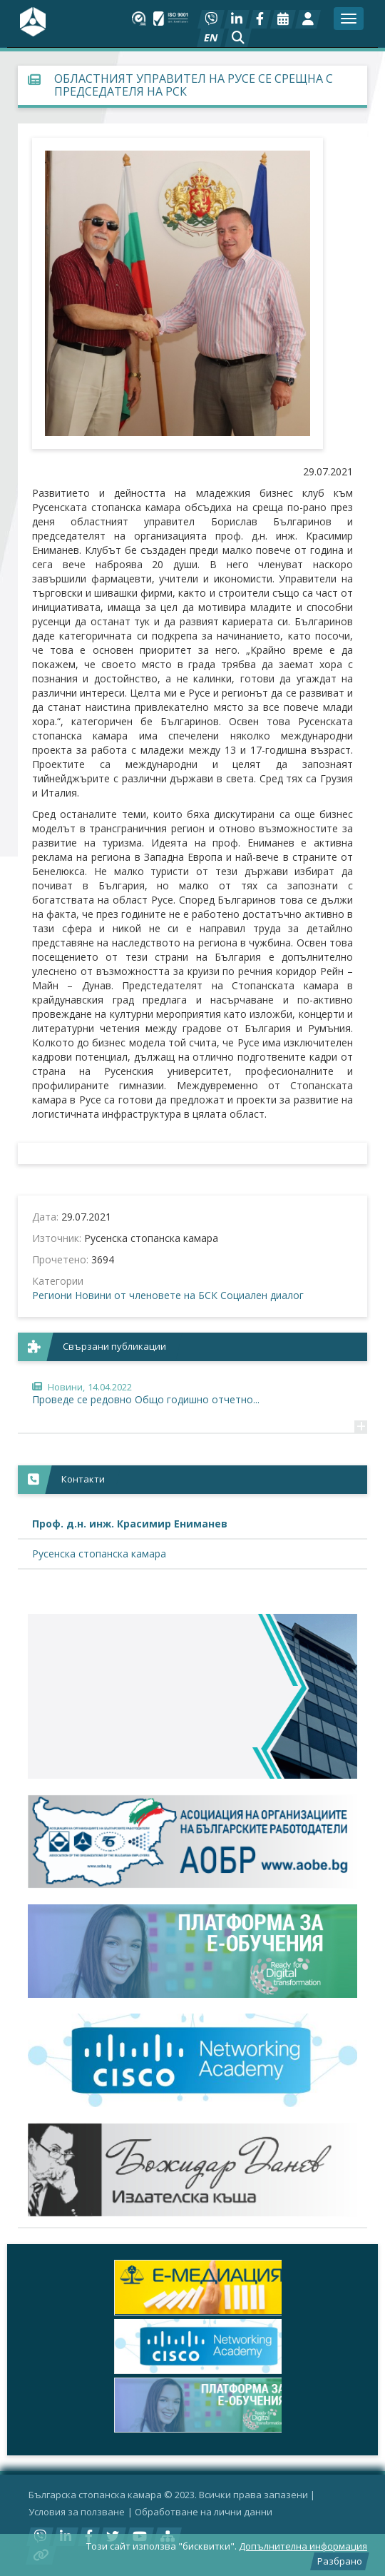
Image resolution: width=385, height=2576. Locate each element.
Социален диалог (262, 1295)
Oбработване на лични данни (203, 2511)
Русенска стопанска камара (99, 1553)
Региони (52, 1295)
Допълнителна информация (303, 2546)
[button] (238, 38)
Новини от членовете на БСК (146, 1295)
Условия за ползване (77, 2511)
